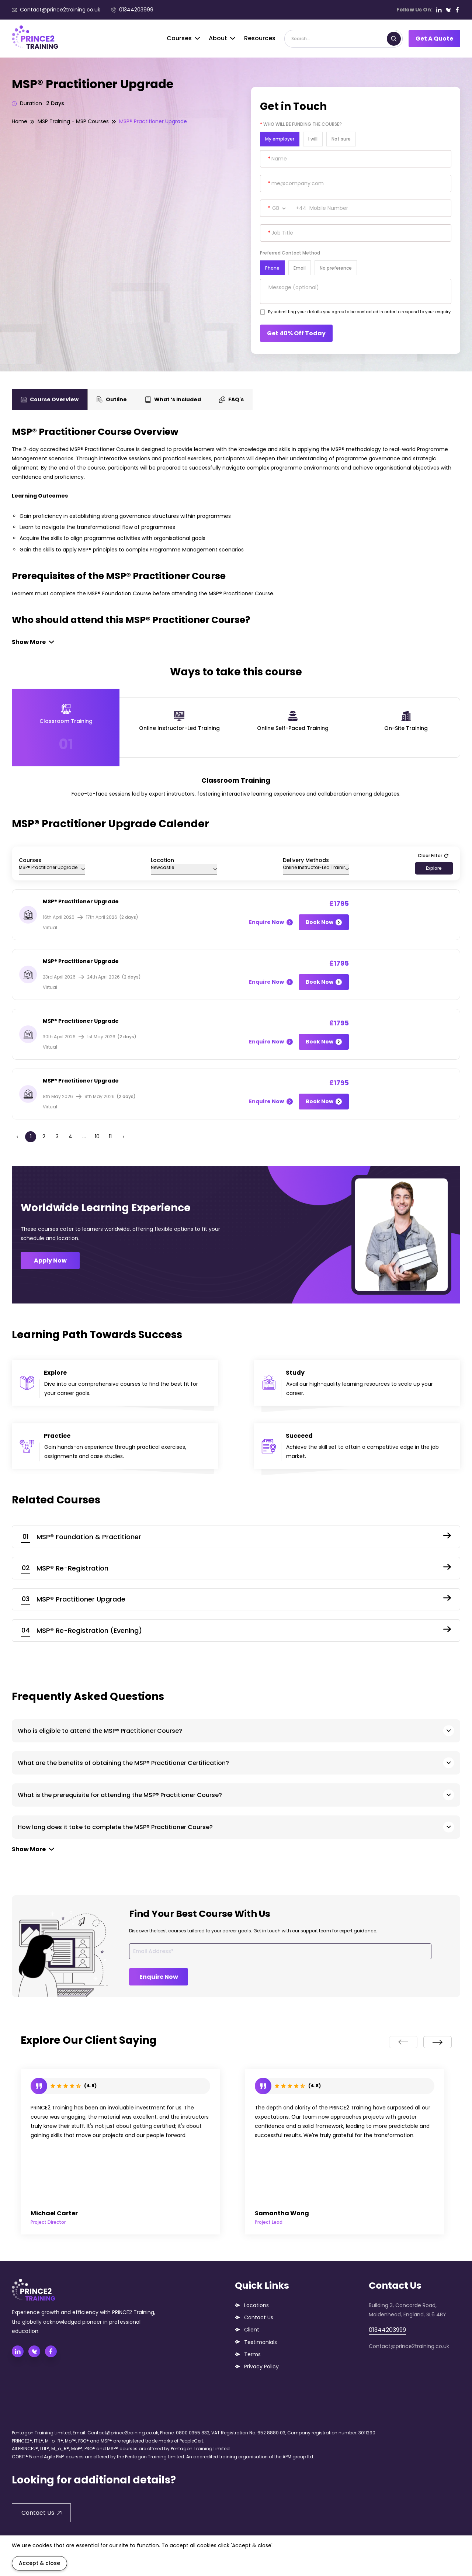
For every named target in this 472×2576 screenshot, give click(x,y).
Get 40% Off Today (296, 333)
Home (19, 121)
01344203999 (132, 9)
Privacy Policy (261, 2366)
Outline (112, 399)
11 (110, 1136)
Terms (252, 2354)
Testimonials (260, 2342)
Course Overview (50, 399)
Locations (256, 2305)
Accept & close (39, 2563)
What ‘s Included (173, 399)
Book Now (324, 922)
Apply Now (50, 1260)
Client (251, 2329)
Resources (259, 38)
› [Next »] (123, 1136)
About (222, 38)
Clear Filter (433, 855)
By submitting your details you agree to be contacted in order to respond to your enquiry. (359, 312)
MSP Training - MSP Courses (73, 121)
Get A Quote (434, 38)
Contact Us (258, 2317)
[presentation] (403, 2042)
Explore (434, 868)
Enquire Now (270, 922)
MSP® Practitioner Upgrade (153, 121)
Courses (183, 38)
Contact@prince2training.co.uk (56, 9)
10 (97, 1136)
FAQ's (231, 399)
